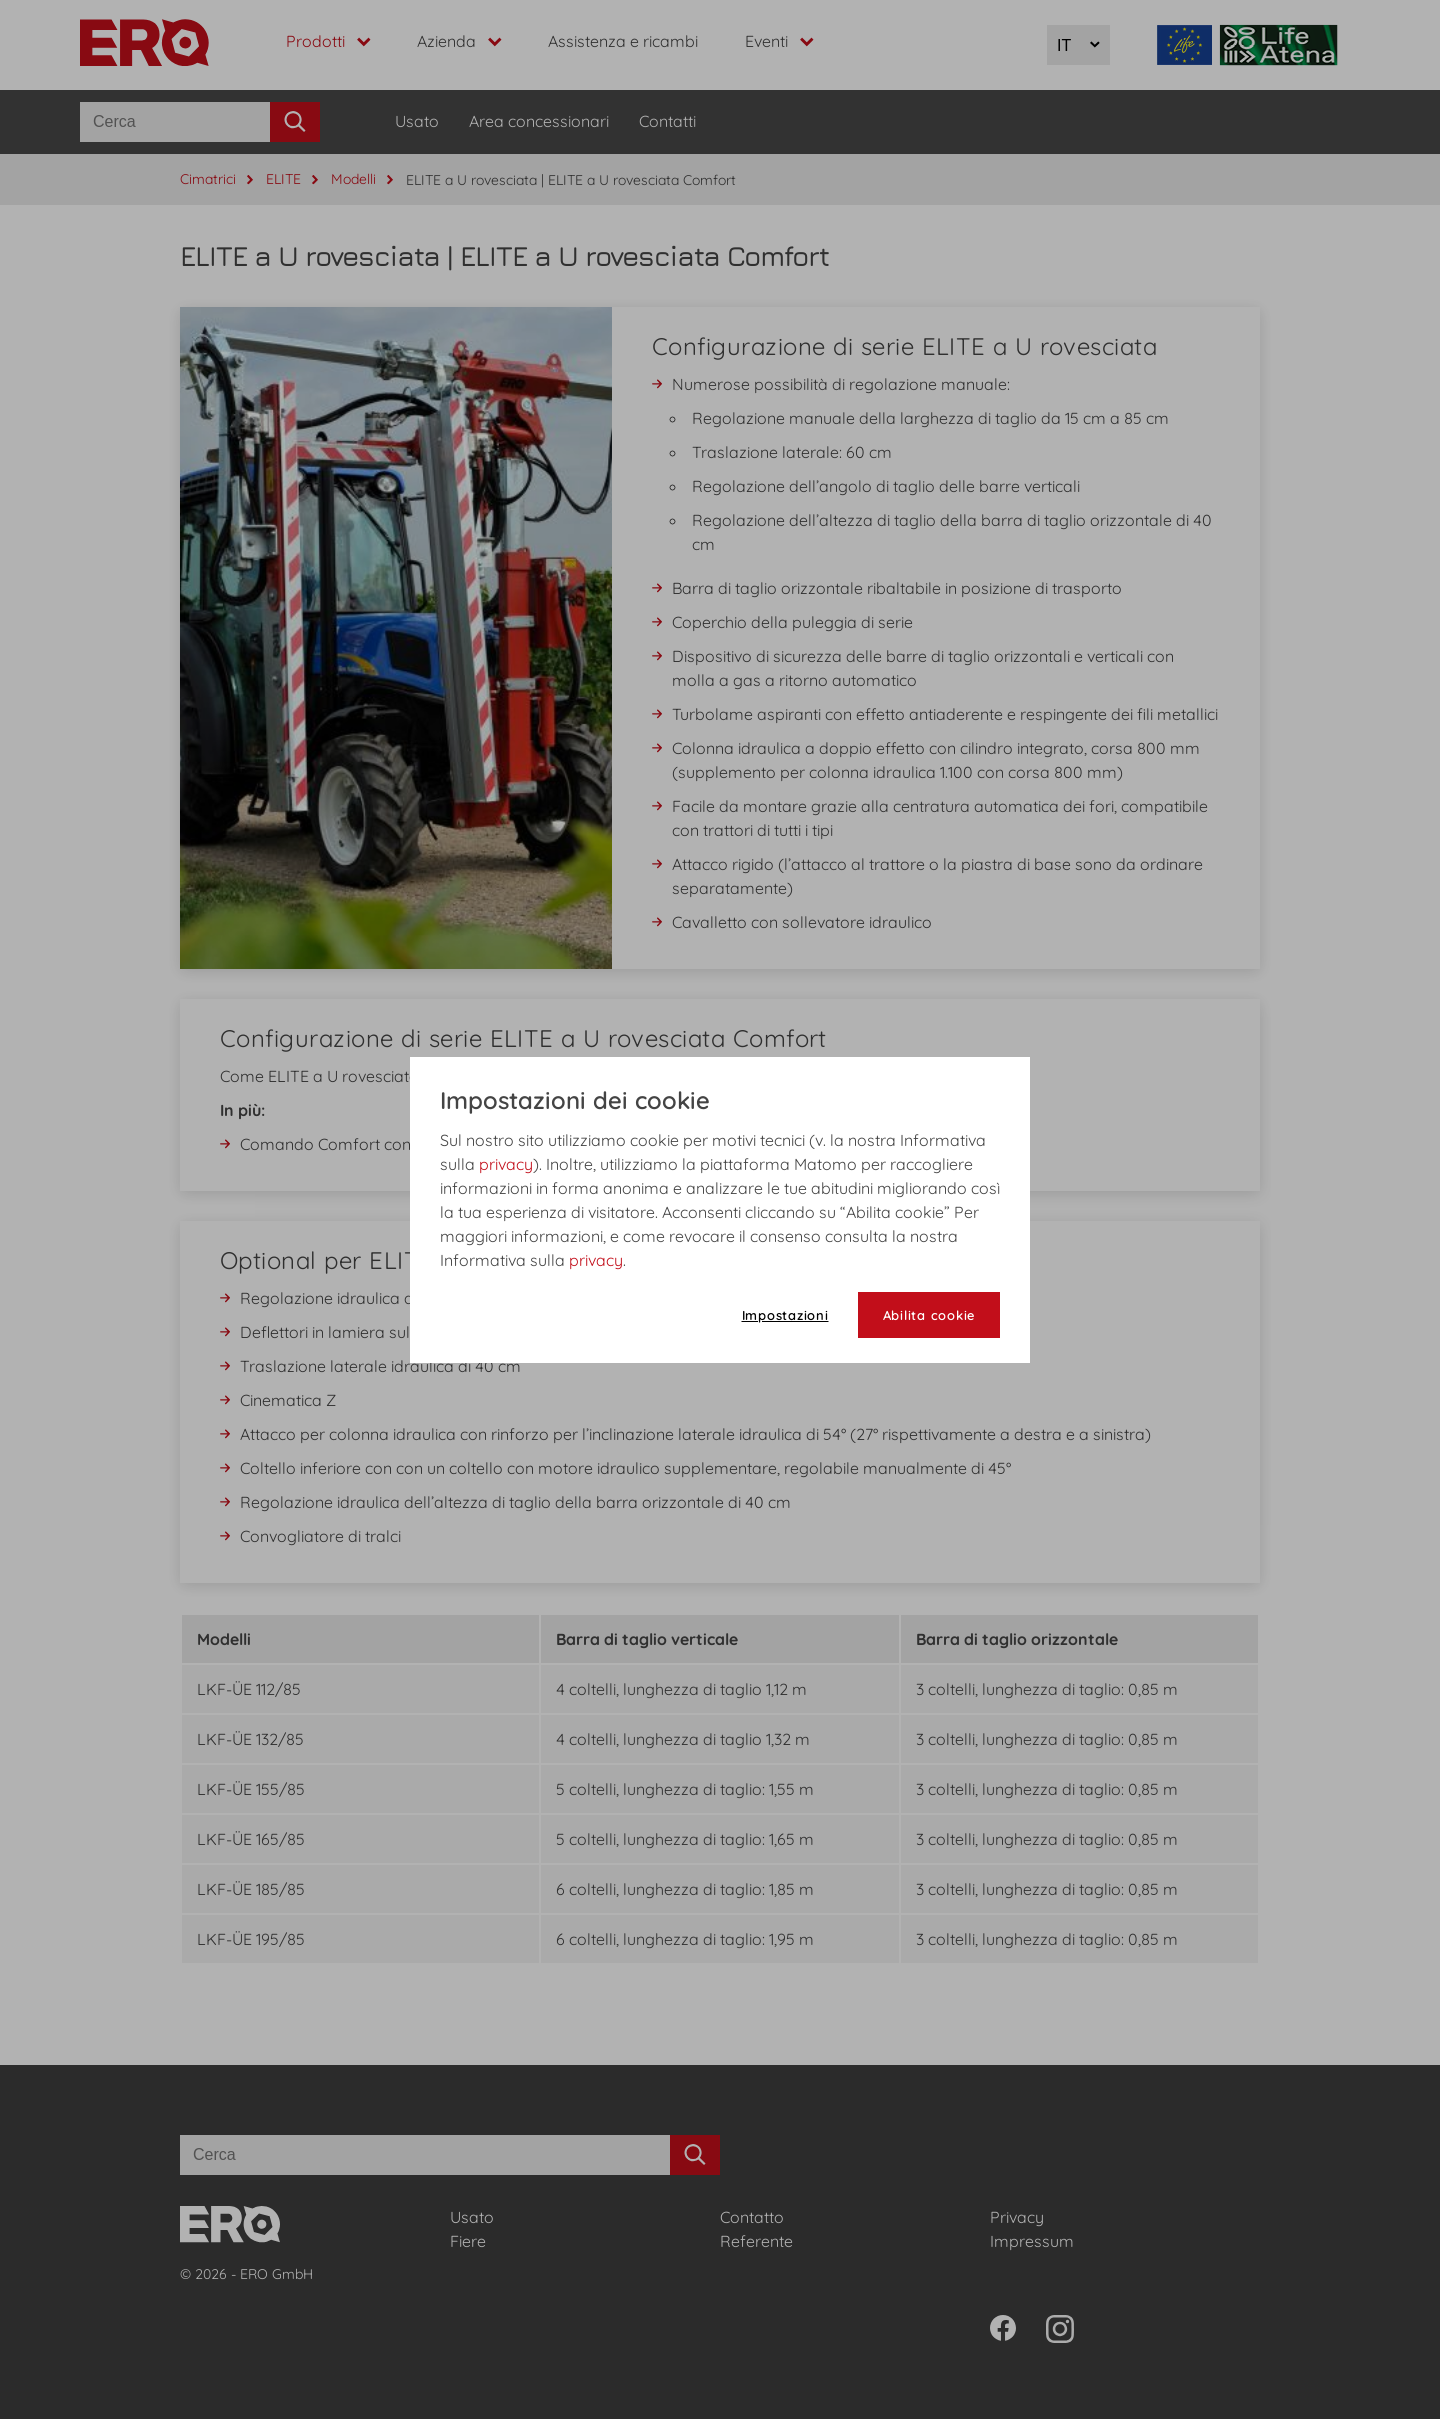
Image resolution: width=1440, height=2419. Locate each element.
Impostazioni (785, 1315)
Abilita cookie (929, 1315)
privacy (506, 1164)
